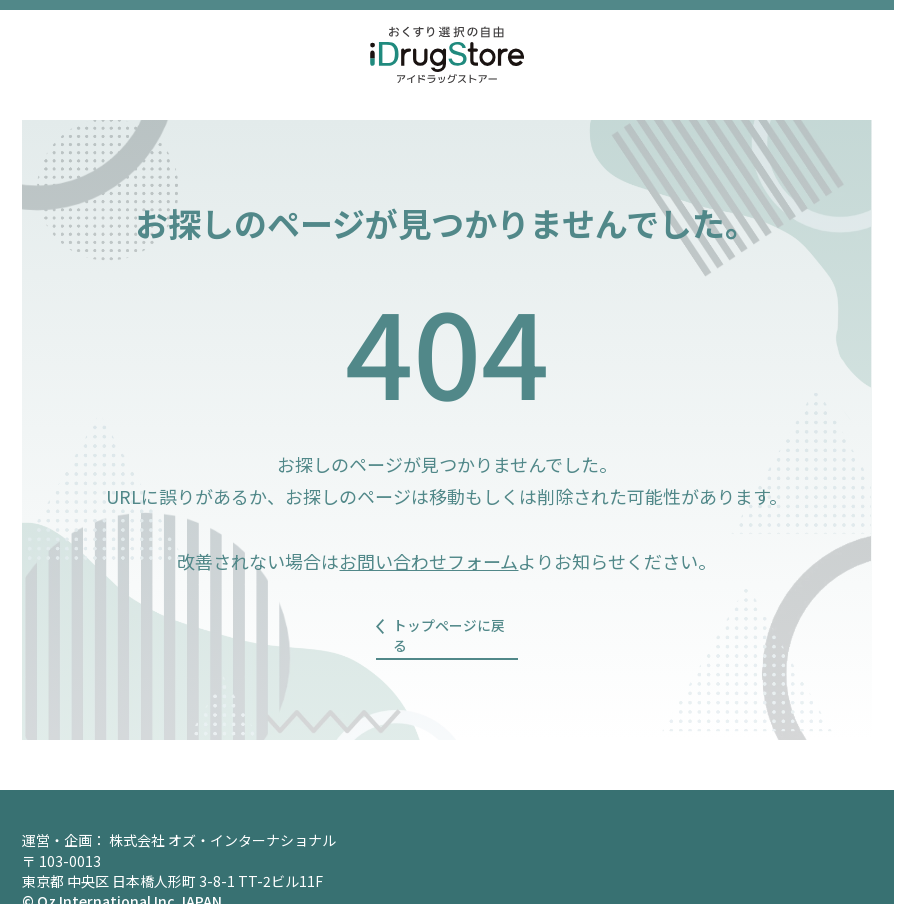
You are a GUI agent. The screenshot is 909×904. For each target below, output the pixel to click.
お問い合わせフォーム (428, 561)
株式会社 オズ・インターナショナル (222, 823)
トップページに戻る (454, 627)
